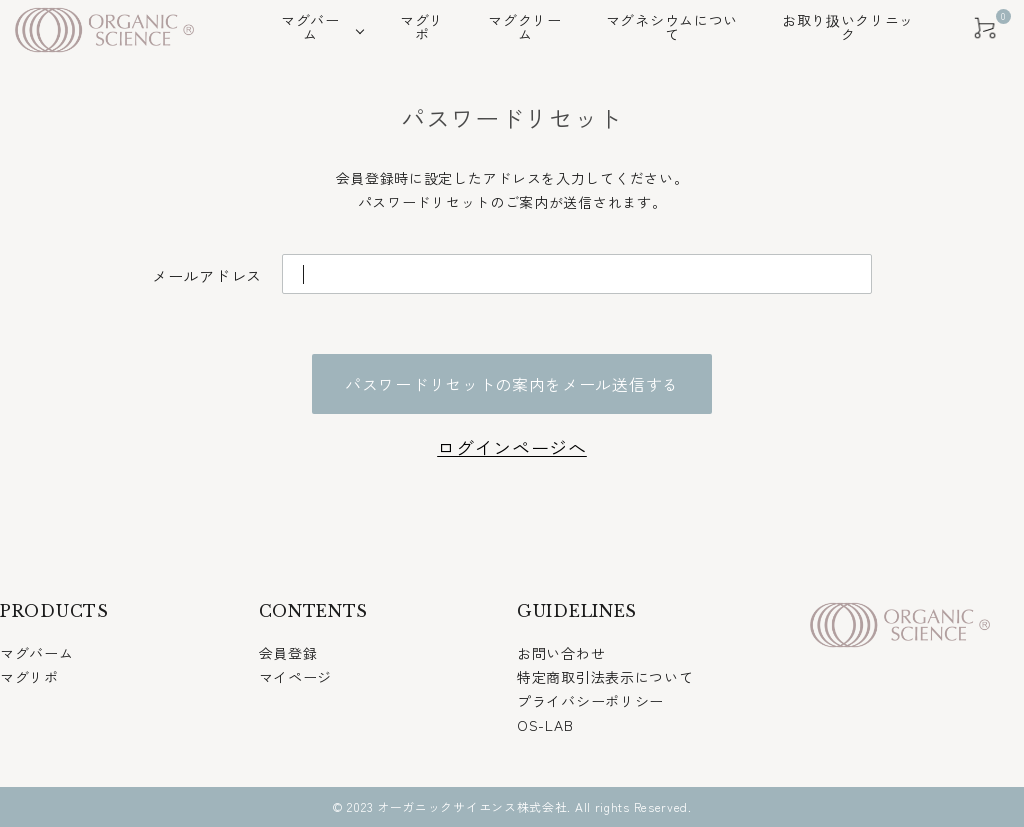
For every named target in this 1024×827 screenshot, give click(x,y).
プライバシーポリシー (590, 701)
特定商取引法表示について (605, 677)
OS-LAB (545, 725)
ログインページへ (512, 447)
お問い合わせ (561, 653)
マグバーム (37, 653)
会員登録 (288, 653)
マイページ (296, 677)
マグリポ (29, 677)
